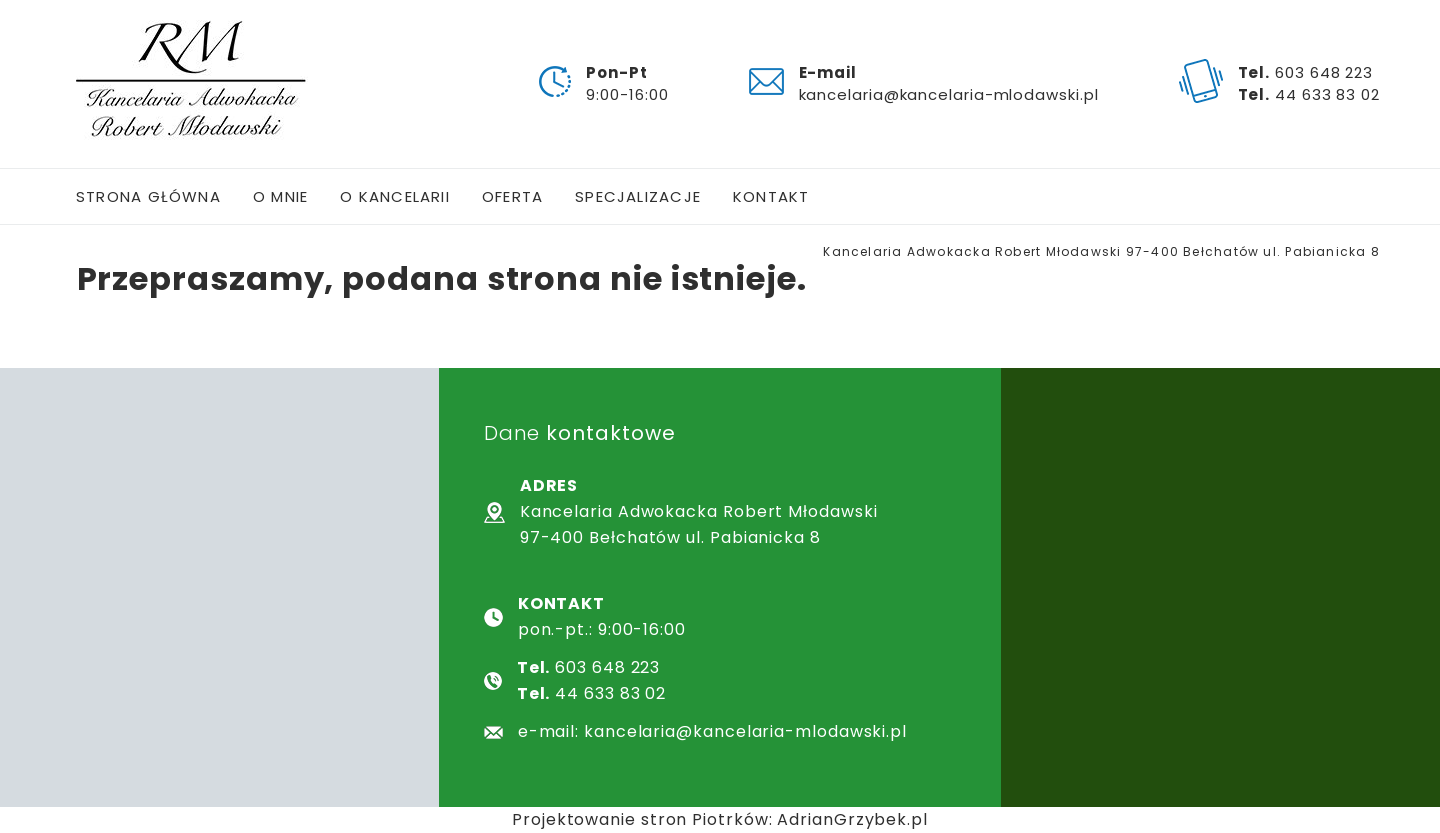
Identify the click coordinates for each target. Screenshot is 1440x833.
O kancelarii (395, 196)
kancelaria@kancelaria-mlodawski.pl (949, 94)
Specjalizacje (638, 196)
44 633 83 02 (1327, 94)
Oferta (512, 196)
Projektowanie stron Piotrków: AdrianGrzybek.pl (720, 819)
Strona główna (148, 196)
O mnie (280, 196)
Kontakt (771, 196)
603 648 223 (1324, 72)
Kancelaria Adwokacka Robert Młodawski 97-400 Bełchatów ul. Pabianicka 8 (1101, 251)
